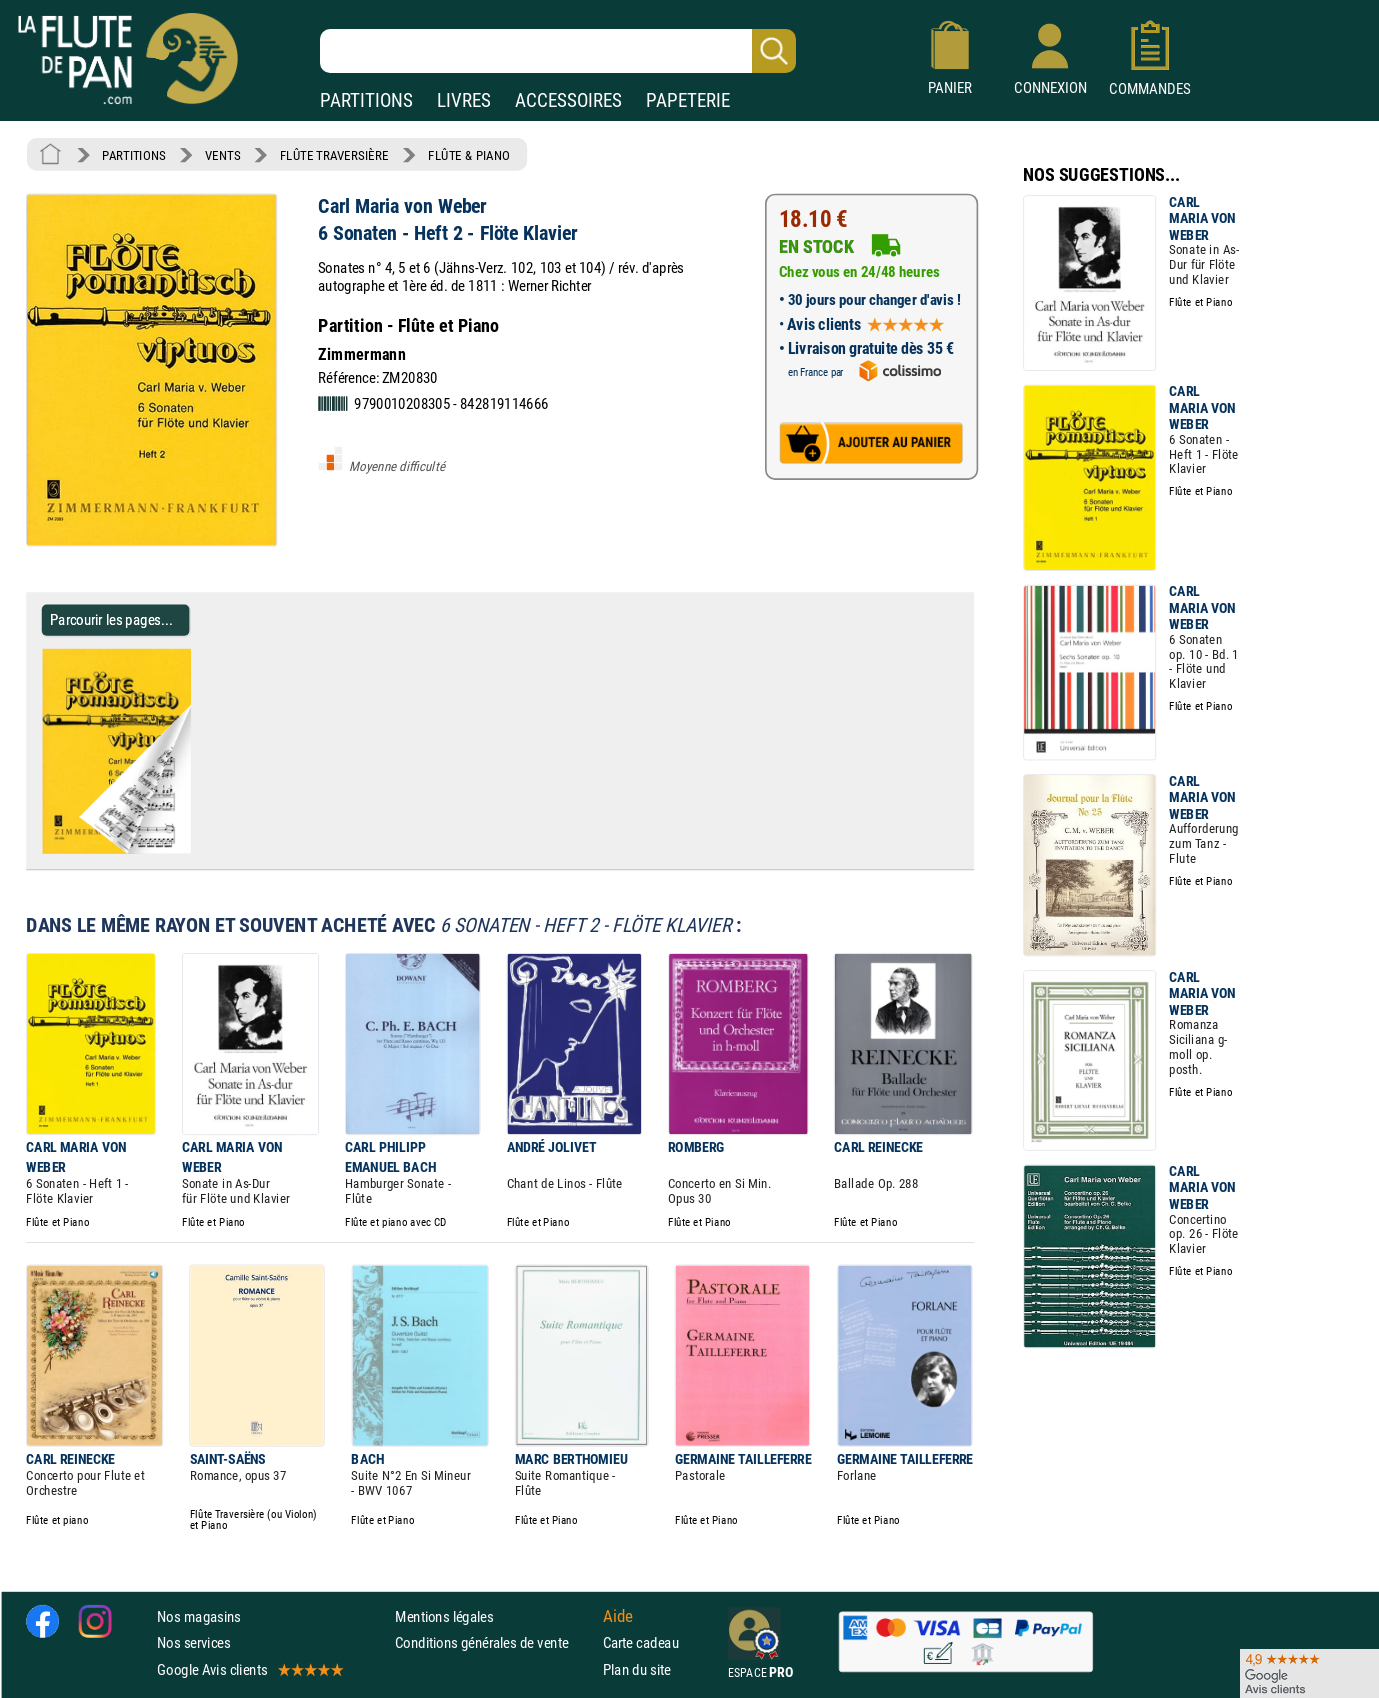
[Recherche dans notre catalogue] (558, 51)
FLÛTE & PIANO (469, 155)
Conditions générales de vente (494, 1642)
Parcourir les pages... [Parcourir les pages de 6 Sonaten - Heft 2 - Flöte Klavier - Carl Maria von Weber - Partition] (111, 619)
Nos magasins (199, 1616)
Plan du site (637, 1669)
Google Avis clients (249, 1669)
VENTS (222, 155)
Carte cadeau (641, 1642)
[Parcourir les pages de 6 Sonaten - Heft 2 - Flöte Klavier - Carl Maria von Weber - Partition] (198, 850)
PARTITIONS (366, 100)
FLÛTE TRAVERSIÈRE (334, 155)
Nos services (193, 1642)
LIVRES (464, 100)
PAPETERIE (688, 100)
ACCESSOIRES (568, 100)
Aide (618, 1617)
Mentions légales (444, 1616)
